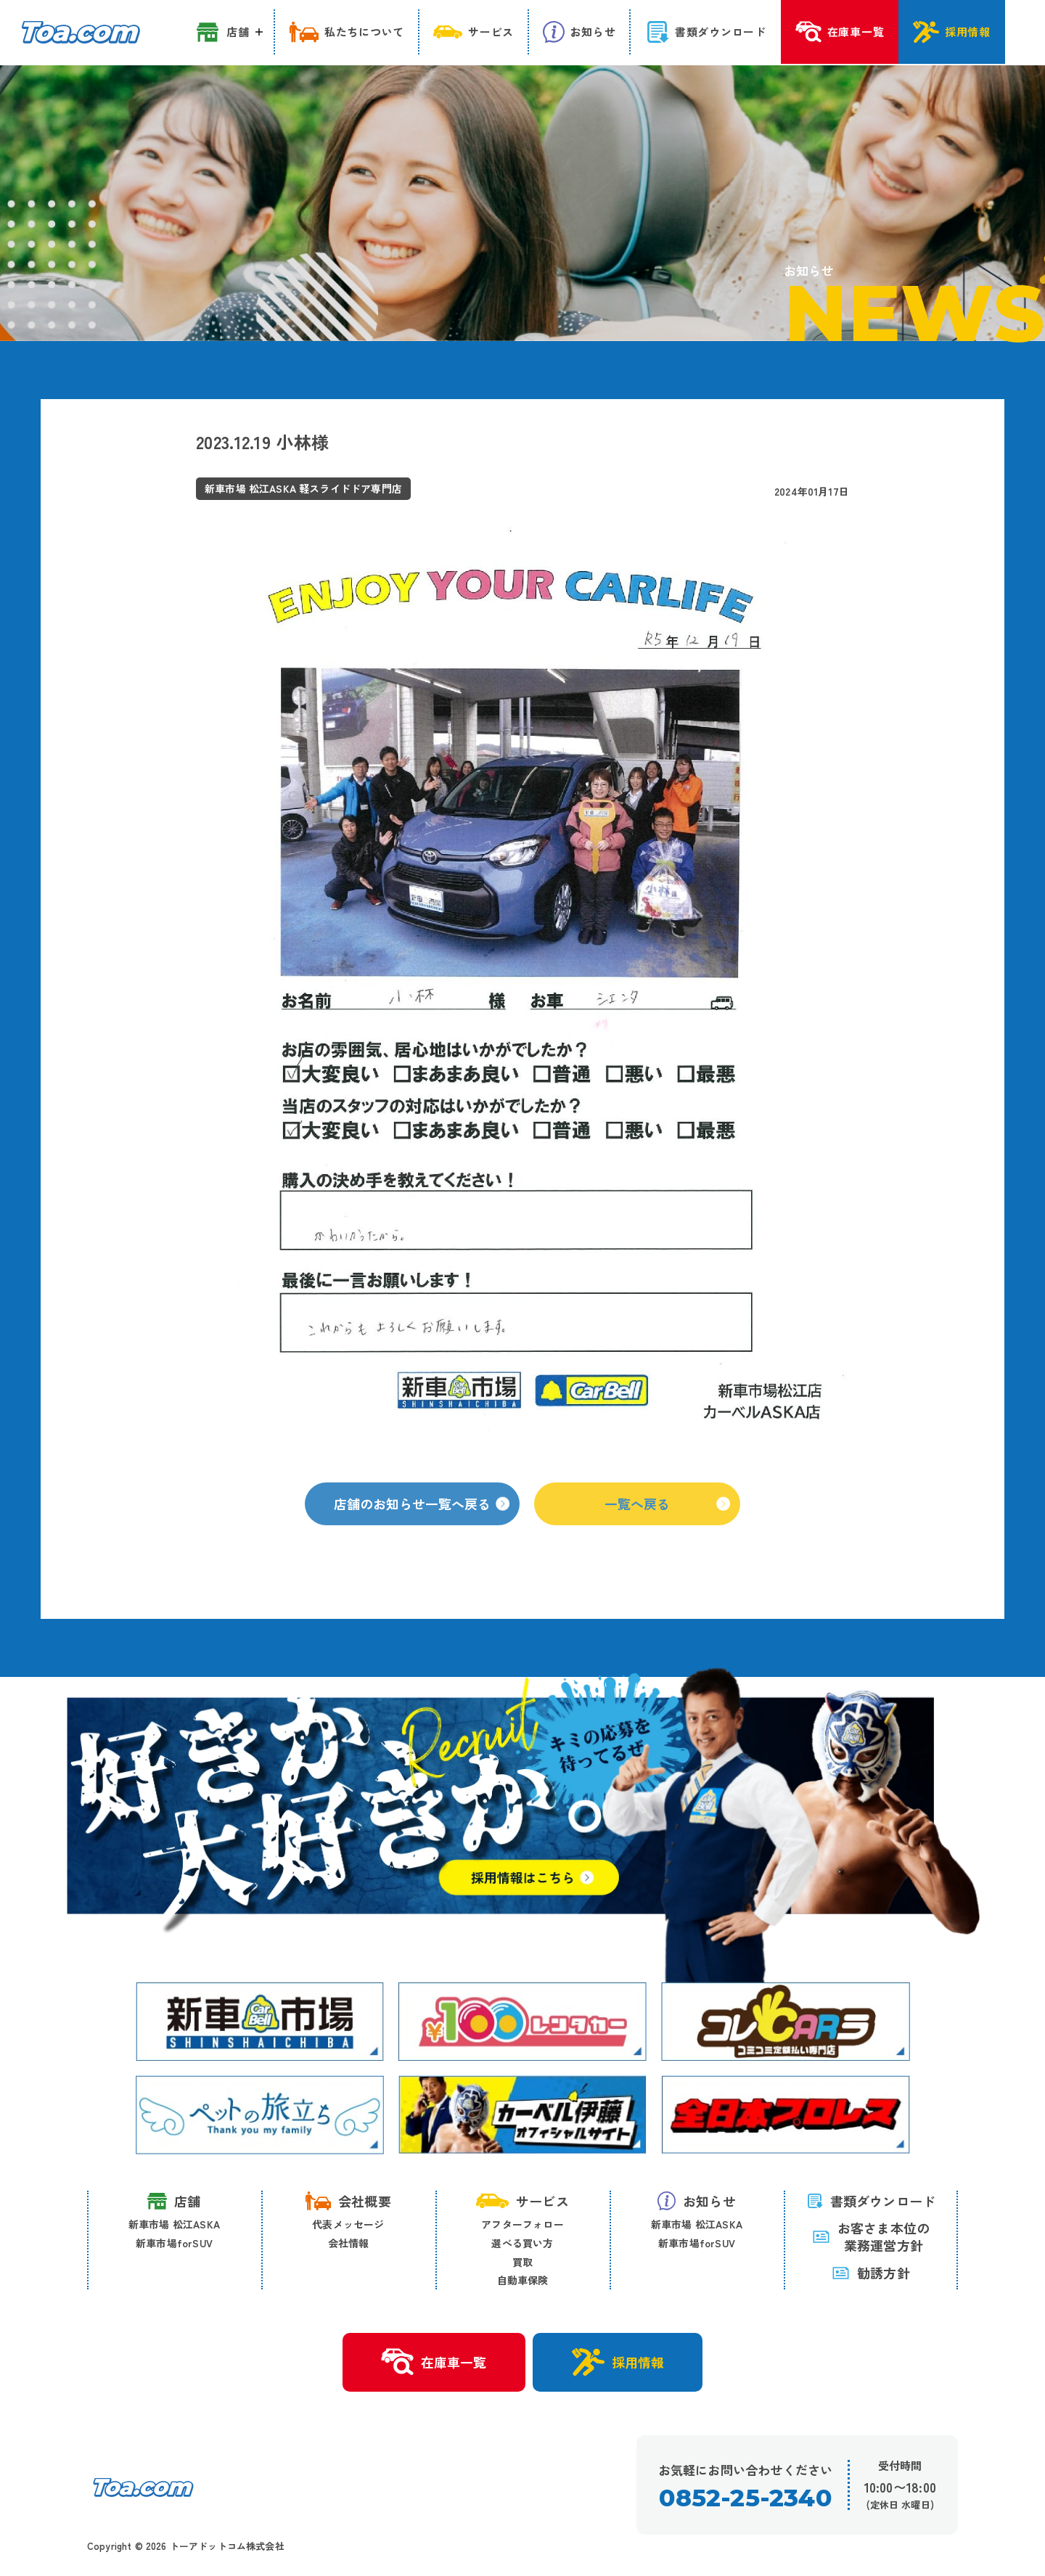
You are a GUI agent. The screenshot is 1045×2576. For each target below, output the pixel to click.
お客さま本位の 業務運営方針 (871, 2237)
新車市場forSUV (174, 2243)
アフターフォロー (522, 2225)
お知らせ (696, 2200)
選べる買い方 (522, 2243)
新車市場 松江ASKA (174, 2225)
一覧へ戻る (667, 1516)
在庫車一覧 (433, 2362)
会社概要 (348, 2200)
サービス (522, 2200)
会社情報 (348, 2243)
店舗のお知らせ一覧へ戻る (421, 1516)
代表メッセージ (348, 2225)
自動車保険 (523, 2280)
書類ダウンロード (871, 2200)
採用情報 (618, 2362)
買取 (522, 2262)
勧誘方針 (871, 2272)
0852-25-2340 (745, 2498)
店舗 (173, 2201)
